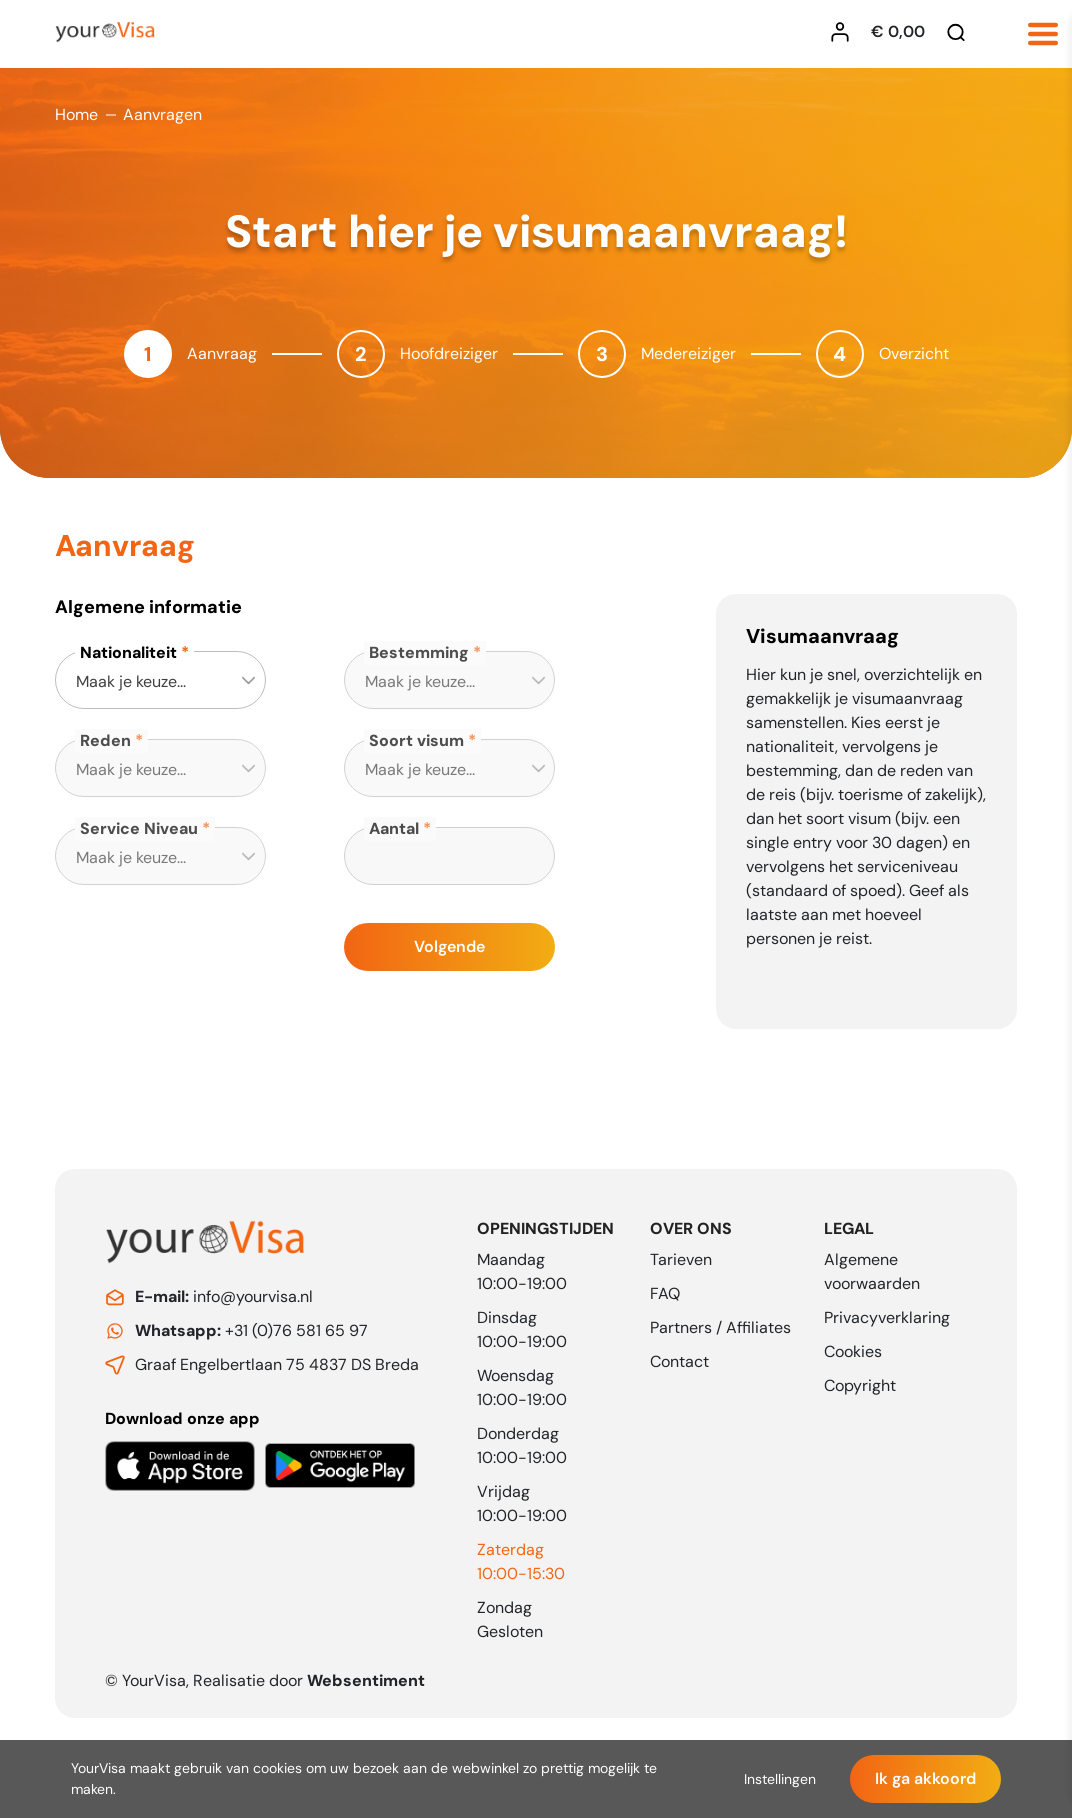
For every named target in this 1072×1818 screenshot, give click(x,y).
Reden (105, 740)
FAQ (665, 1293)
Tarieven (681, 1259)
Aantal (394, 828)
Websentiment (366, 1680)
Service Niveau (139, 828)
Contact (679, 1361)
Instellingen (780, 1779)
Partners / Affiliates (720, 1327)
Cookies (853, 1351)
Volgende (449, 946)
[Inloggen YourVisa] (845, 32)
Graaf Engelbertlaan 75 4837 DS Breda (277, 1364)
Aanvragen (162, 114)
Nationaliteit (128, 652)
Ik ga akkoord (925, 1778)
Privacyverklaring (887, 1317)
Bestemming (419, 652)
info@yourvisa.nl (224, 1296)
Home (76, 114)
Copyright (860, 1385)
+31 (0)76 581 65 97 (251, 1330)
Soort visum (416, 740)
